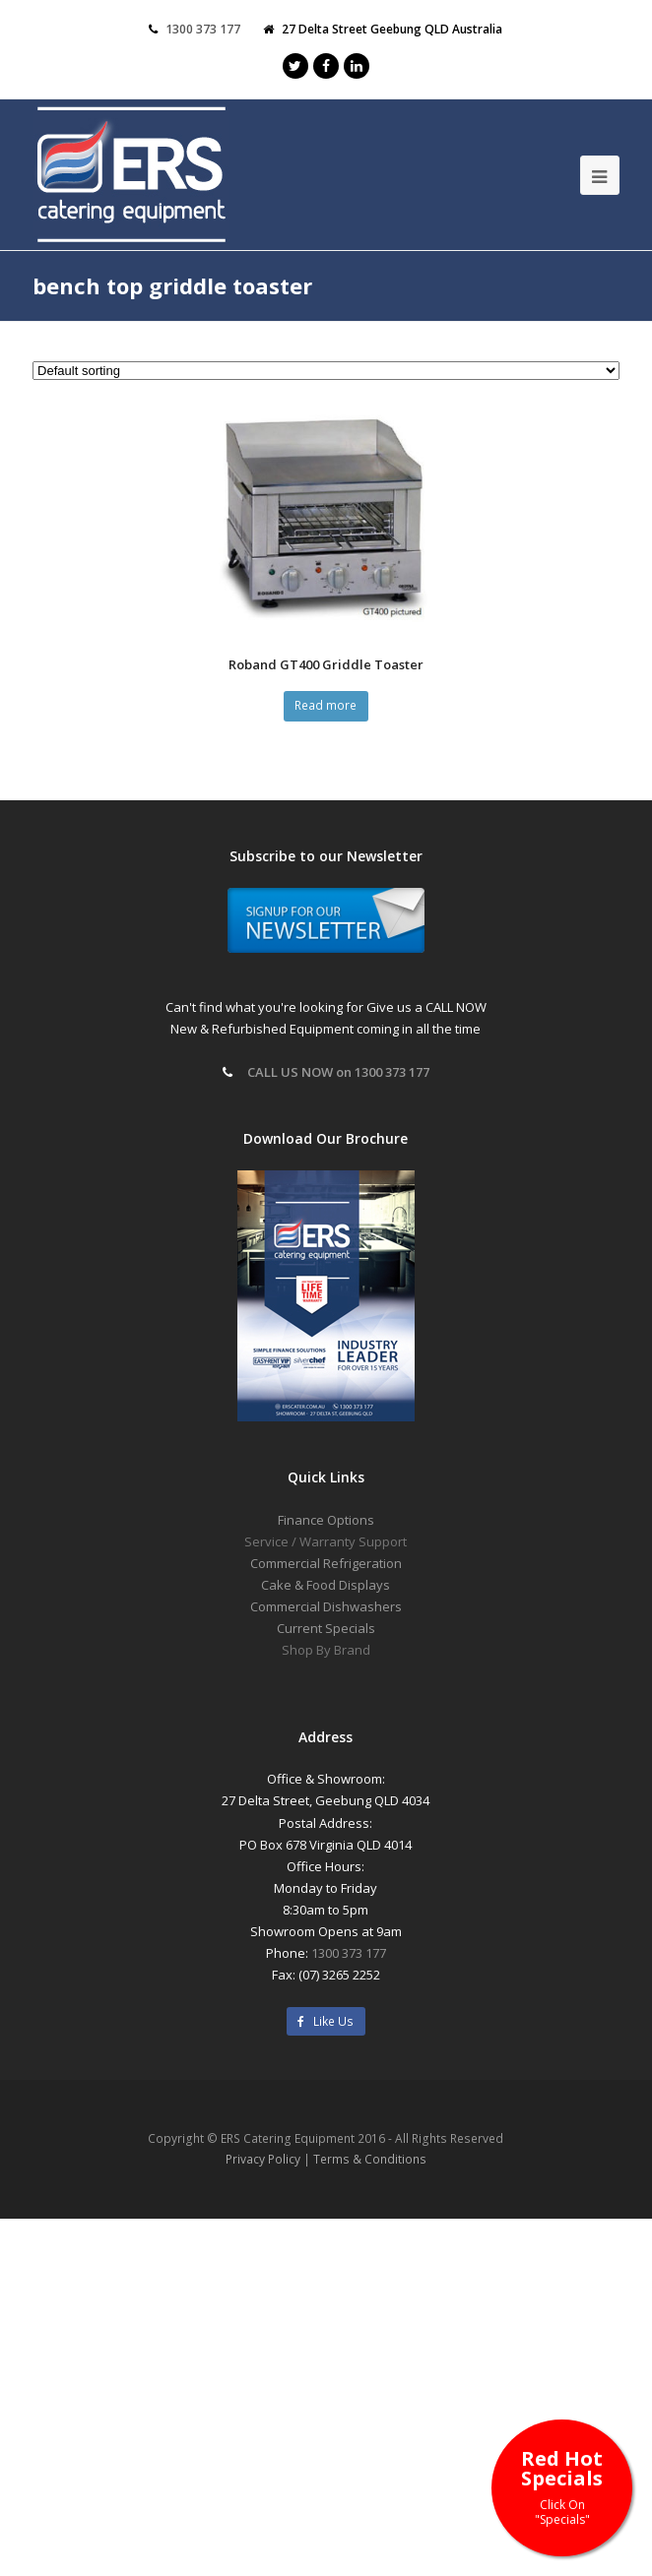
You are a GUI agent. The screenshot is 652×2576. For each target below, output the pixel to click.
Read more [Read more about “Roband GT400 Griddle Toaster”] (325, 705)
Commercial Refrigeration (326, 1563)
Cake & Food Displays (325, 1585)
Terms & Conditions (369, 2159)
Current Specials (326, 1628)
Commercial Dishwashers (326, 1606)
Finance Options (326, 1520)
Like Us (325, 2021)
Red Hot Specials (562, 2486)
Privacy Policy (263, 2159)
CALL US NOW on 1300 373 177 (338, 1072)
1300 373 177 (348, 1953)
